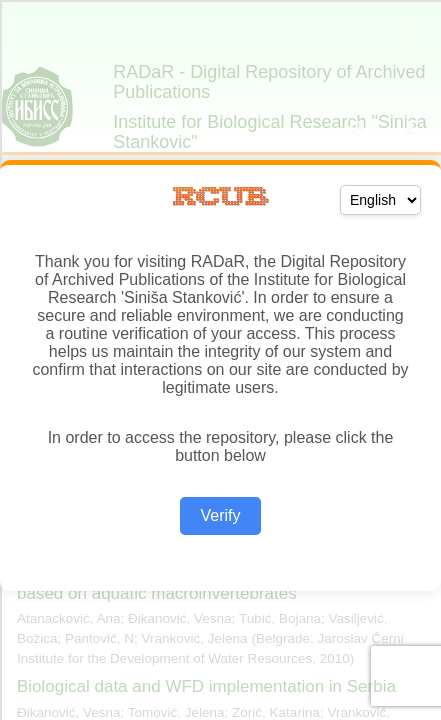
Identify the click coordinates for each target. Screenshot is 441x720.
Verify (220, 515)
